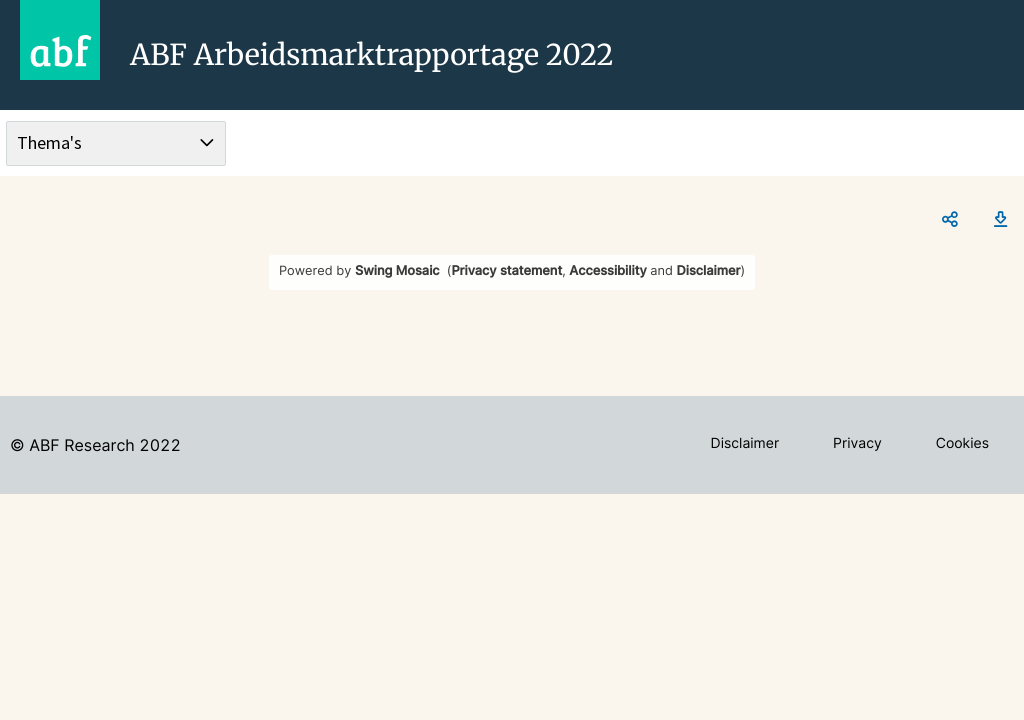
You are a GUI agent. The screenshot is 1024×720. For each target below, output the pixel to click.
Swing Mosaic (397, 271)
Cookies (962, 443)
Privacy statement (506, 271)
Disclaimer (709, 271)
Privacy (857, 443)
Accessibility (607, 271)
